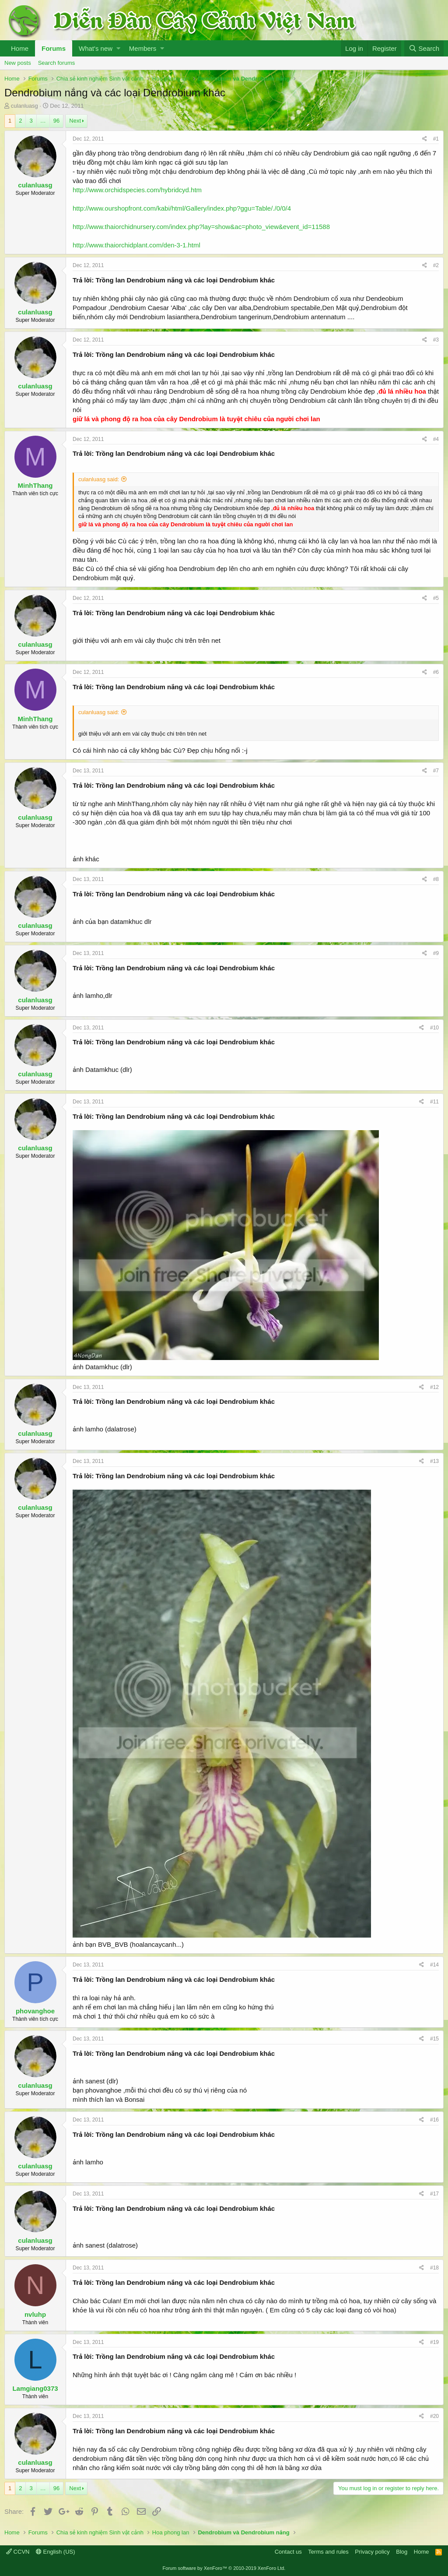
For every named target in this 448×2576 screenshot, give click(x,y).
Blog (401, 2551)
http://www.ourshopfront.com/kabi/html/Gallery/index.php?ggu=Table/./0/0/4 (182, 208)
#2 (436, 265)
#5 (436, 598)
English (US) (55, 2551)
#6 (436, 672)
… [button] (43, 120)
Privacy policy (372, 2551)
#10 (434, 1028)
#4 (436, 439)
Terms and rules (328, 2551)
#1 (436, 139)
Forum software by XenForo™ (224, 2568)
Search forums (56, 63)
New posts (17, 63)
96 (56, 120)
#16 (434, 2120)
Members (143, 48)
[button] (118, 48)
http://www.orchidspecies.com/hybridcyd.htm (137, 190)
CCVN (17, 2551)
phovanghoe (35, 2011)
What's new (95, 48)
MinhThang (35, 485)
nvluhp (35, 2314)
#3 (436, 340)
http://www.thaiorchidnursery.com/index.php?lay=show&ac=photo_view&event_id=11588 (201, 226)
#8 (436, 879)
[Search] (424, 48)
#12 (434, 1387)
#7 (436, 771)
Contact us (288, 2551)
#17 (434, 2194)
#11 (434, 1102)
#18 (434, 2268)
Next (75, 120)
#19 (434, 2342)
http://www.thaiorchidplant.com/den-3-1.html (136, 245)
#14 (434, 1965)
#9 (436, 953)
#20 (434, 2416)
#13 (434, 1461)
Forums (54, 48)
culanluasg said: (98, 479)
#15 (434, 2039)
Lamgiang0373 (35, 2388)
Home (19, 48)
